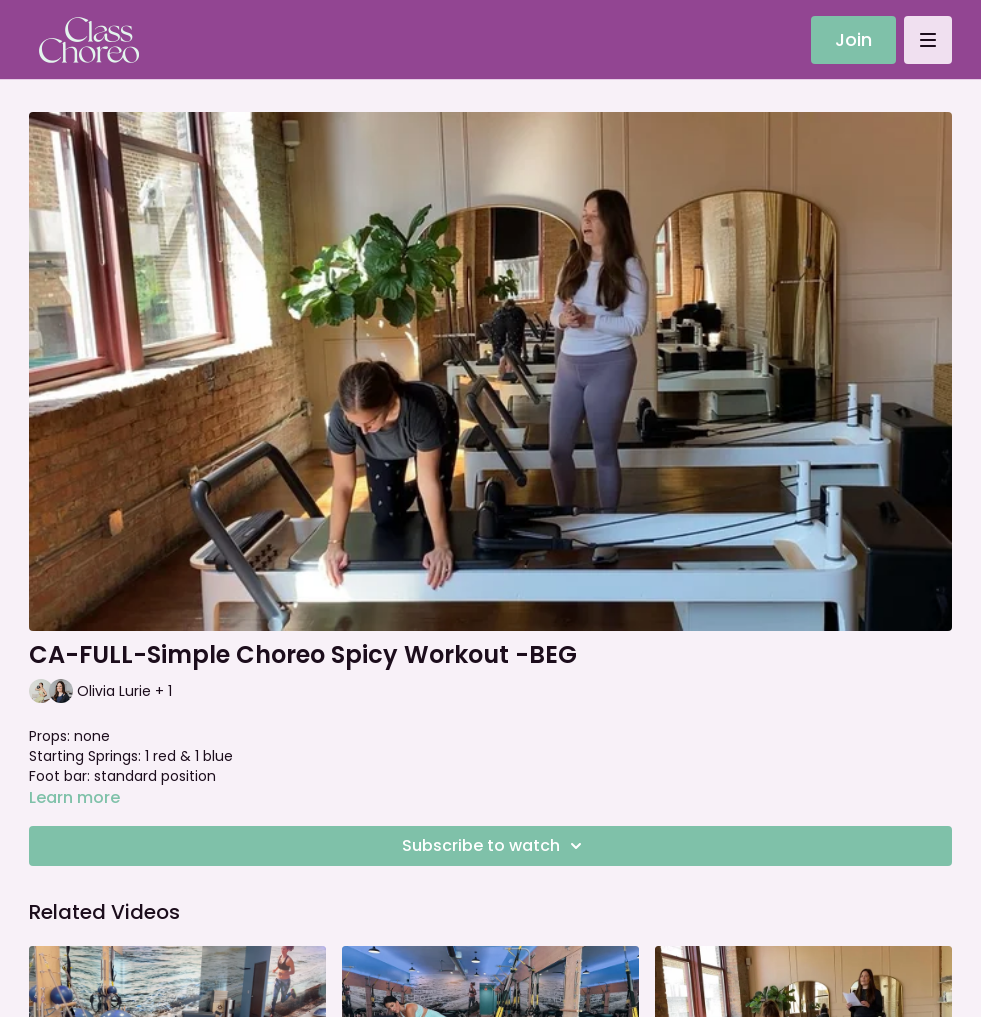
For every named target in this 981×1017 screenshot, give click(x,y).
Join (853, 39)
